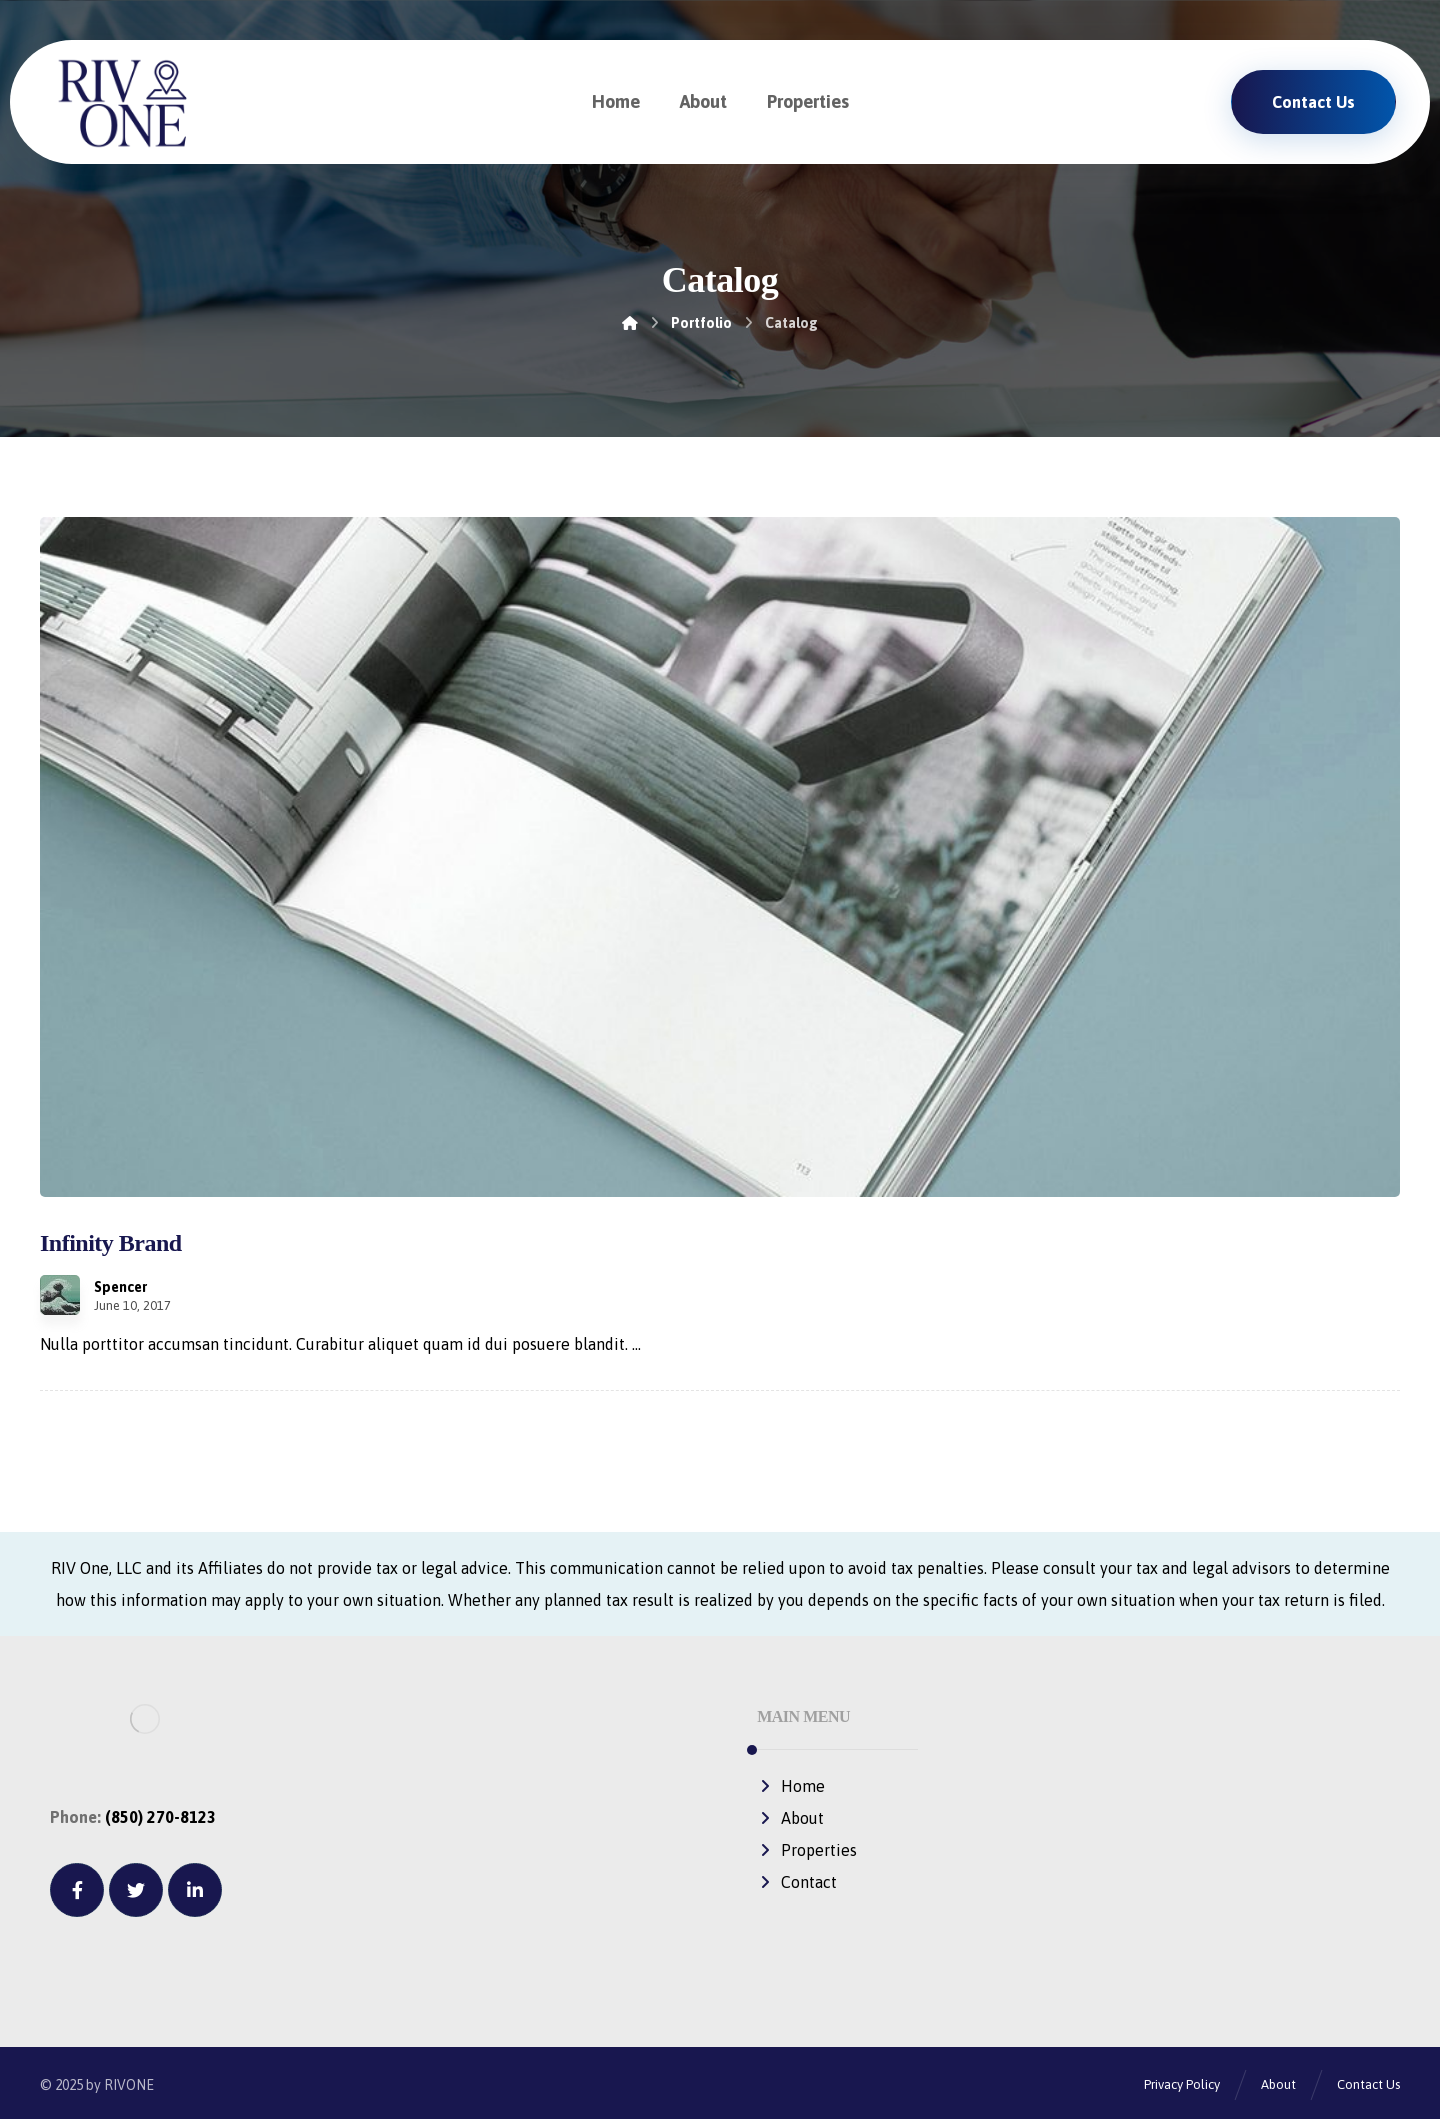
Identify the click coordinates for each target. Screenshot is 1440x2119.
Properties (807, 1850)
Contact (797, 1882)
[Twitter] (136, 1890)
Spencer (120, 1287)
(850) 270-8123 (160, 1817)
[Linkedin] (195, 1890)
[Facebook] (77, 1890)
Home (791, 1786)
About (790, 1818)
